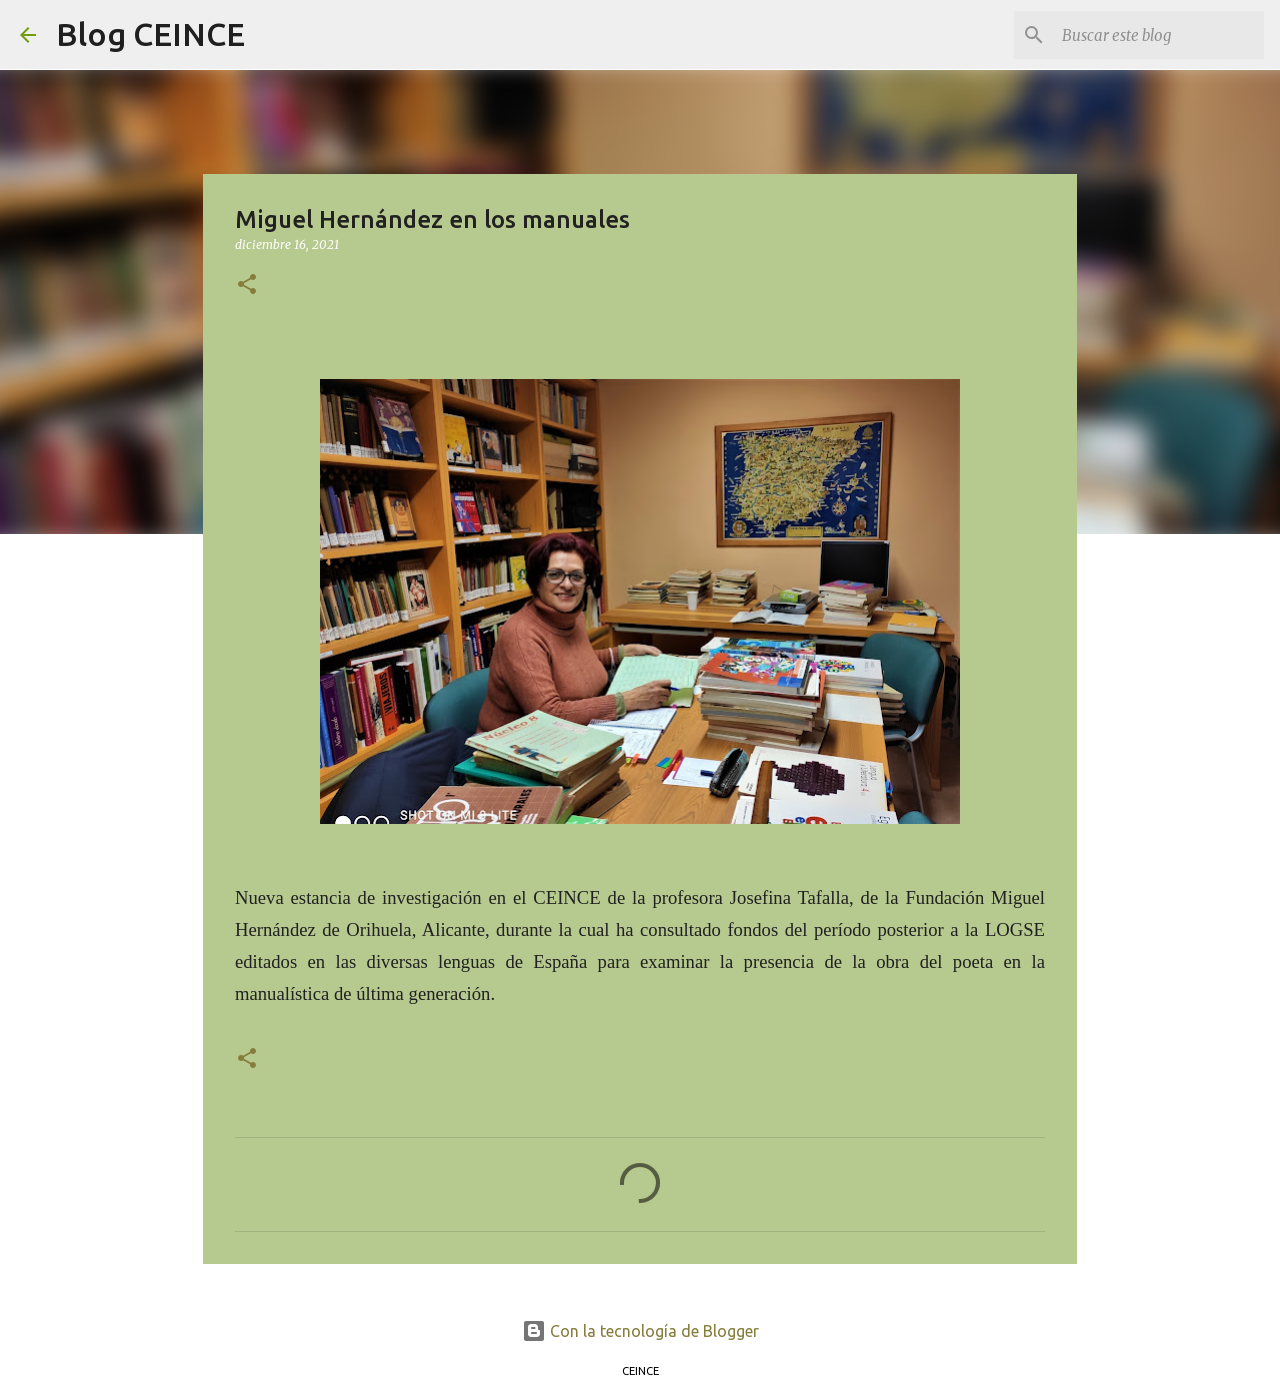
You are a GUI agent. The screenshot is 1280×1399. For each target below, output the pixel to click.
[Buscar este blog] (1159, 35)
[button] (247, 285)
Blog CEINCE (150, 34)
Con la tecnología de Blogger (640, 1331)
